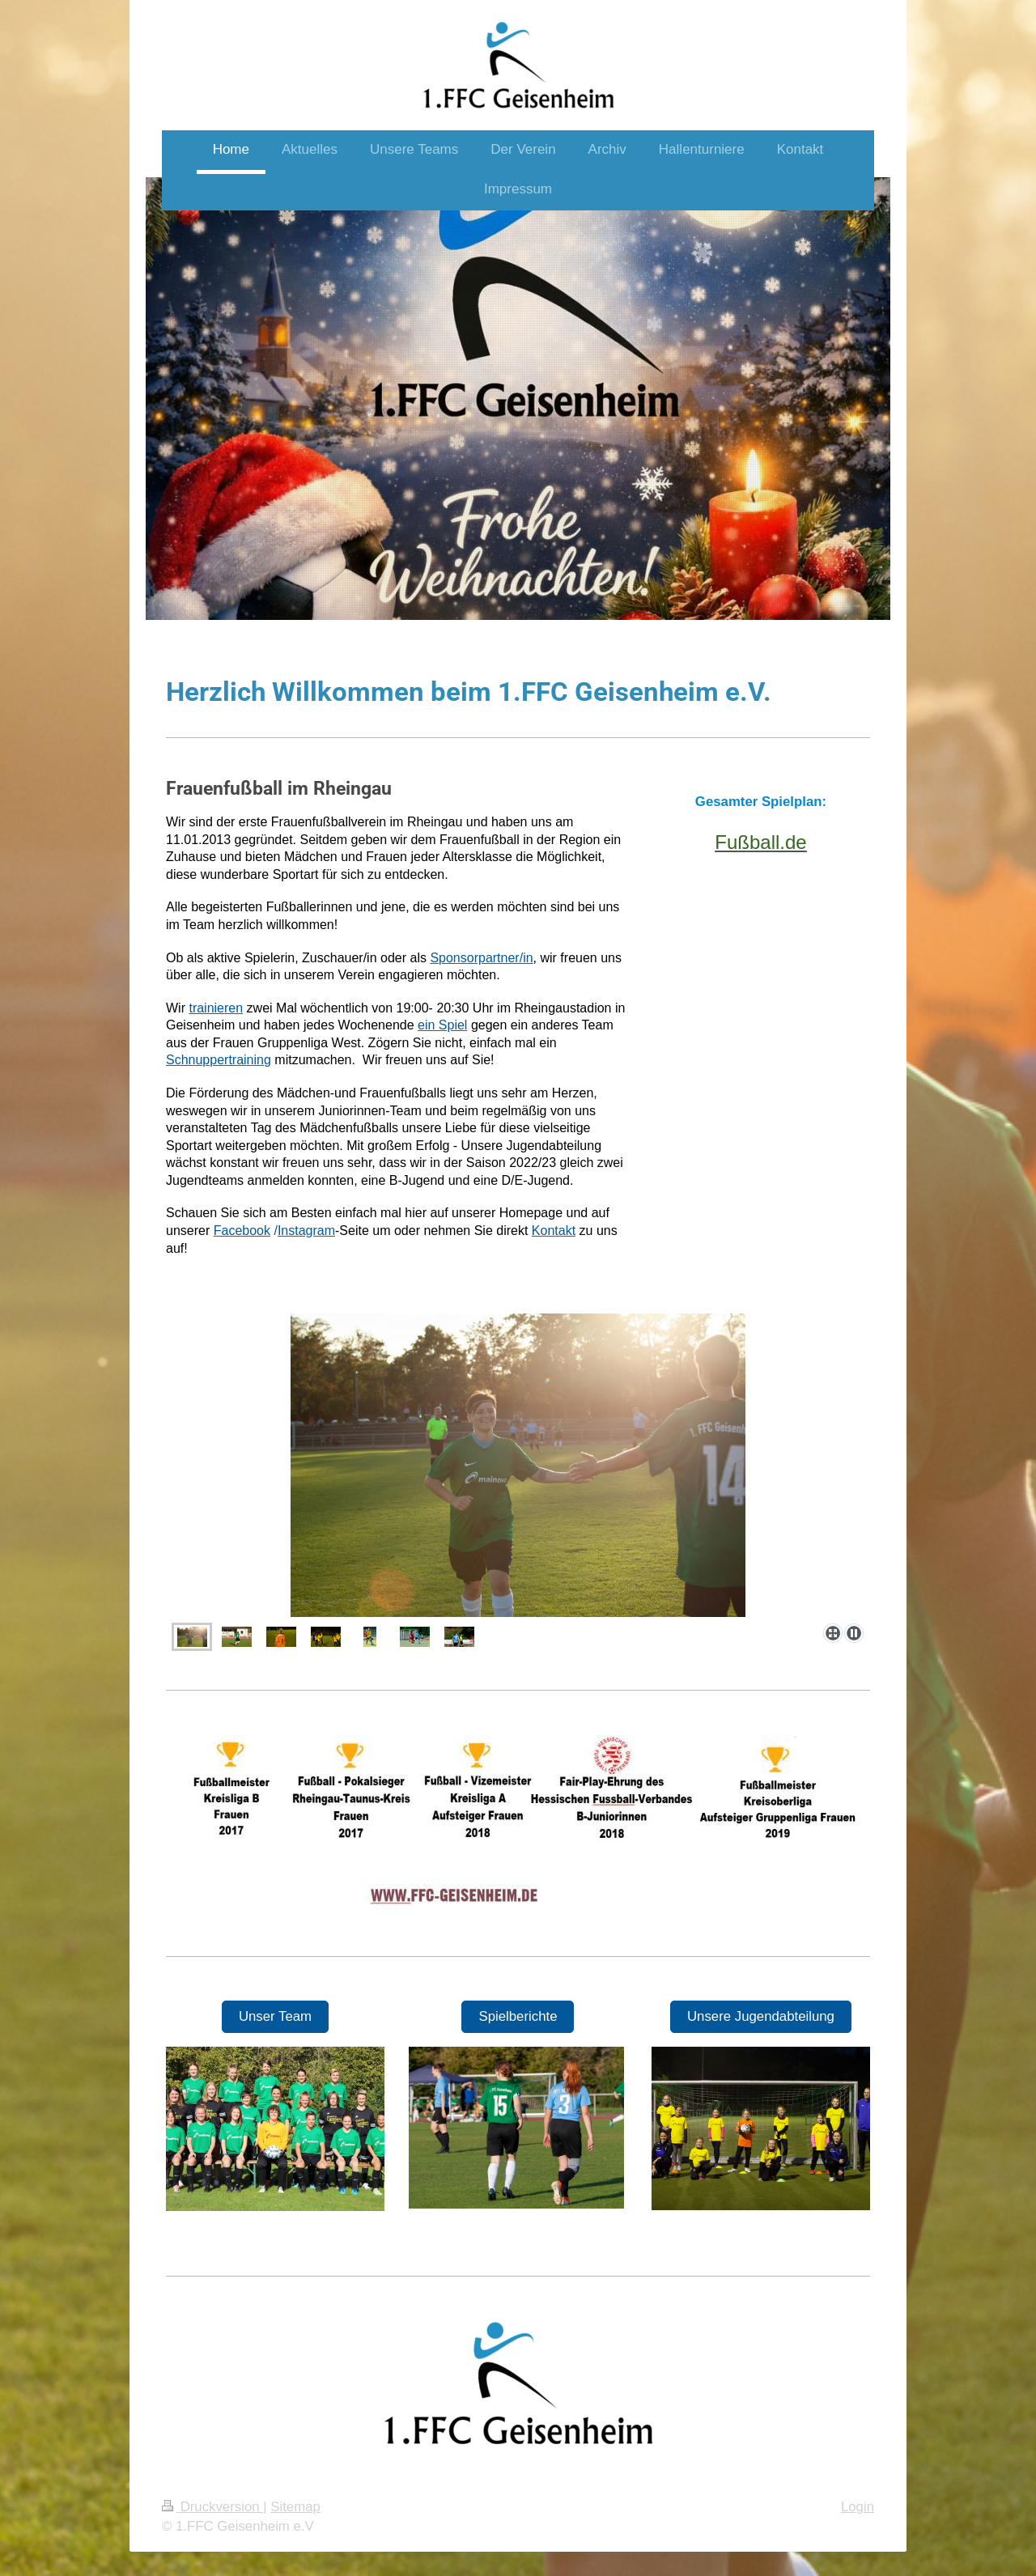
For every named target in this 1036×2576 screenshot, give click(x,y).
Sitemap (295, 2506)
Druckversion (212, 2506)
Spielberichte (517, 2016)
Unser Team (275, 2016)
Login (857, 2506)
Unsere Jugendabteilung (760, 2016)
